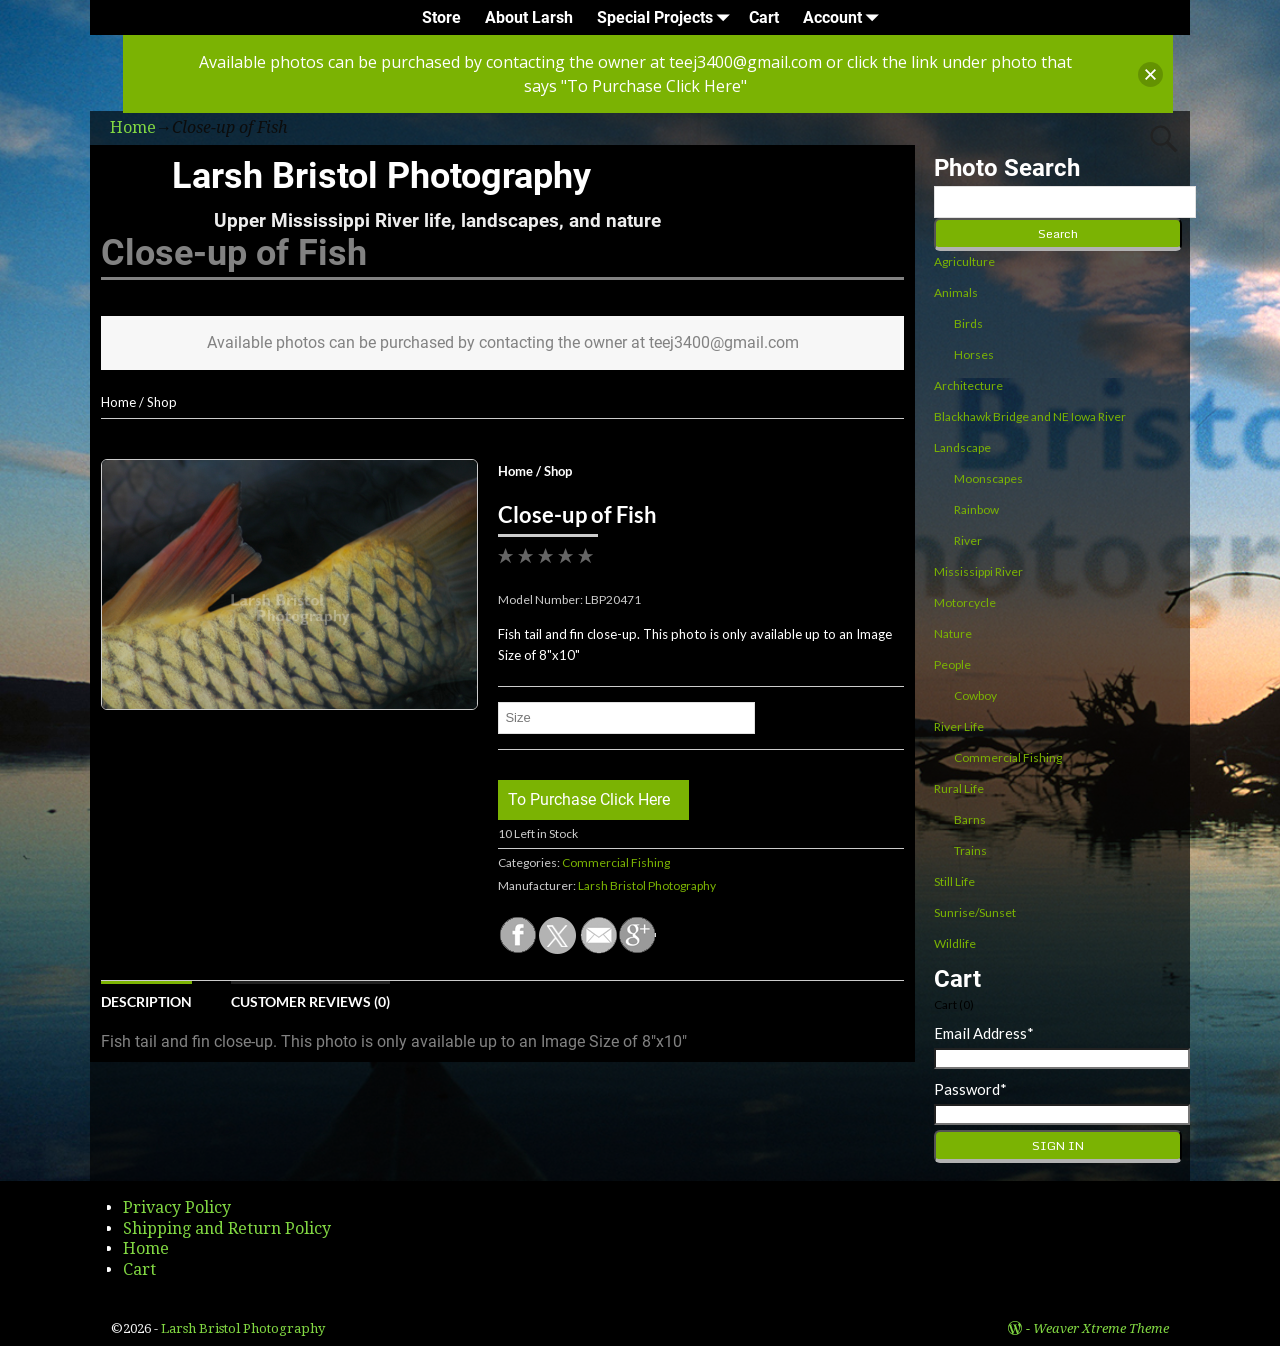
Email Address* (984, 1033)
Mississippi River (978, 571)
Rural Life (959, 788)
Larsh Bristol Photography (381, 176)
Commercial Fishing (616, 862)
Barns (970, 819)
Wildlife (955, 943)
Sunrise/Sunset (975, 912)
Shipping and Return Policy (227, 1228)
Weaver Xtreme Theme (1101, 1328)
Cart (764, 17)
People (952, 664)
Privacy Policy (177, 1207)
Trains (970, 850)
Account (844, 17)
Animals (956, 292)
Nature (953, 633)
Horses (974, 354)
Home (118, 402)
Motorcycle (965, 602)
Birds (968, 323)
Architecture (968, 385)
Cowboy (975, 695)
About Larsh (529, 17)
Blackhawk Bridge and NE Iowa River (1030, 416)
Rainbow (976, 509)
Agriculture (964, 261)
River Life (959, 726)
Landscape (962, 447)
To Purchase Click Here (589, 799)
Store (441, 17)
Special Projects (667, 17)
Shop (162, 402)
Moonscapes (988, 478)
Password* (970, 1089)
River (968, 540)
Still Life (954, 881)
